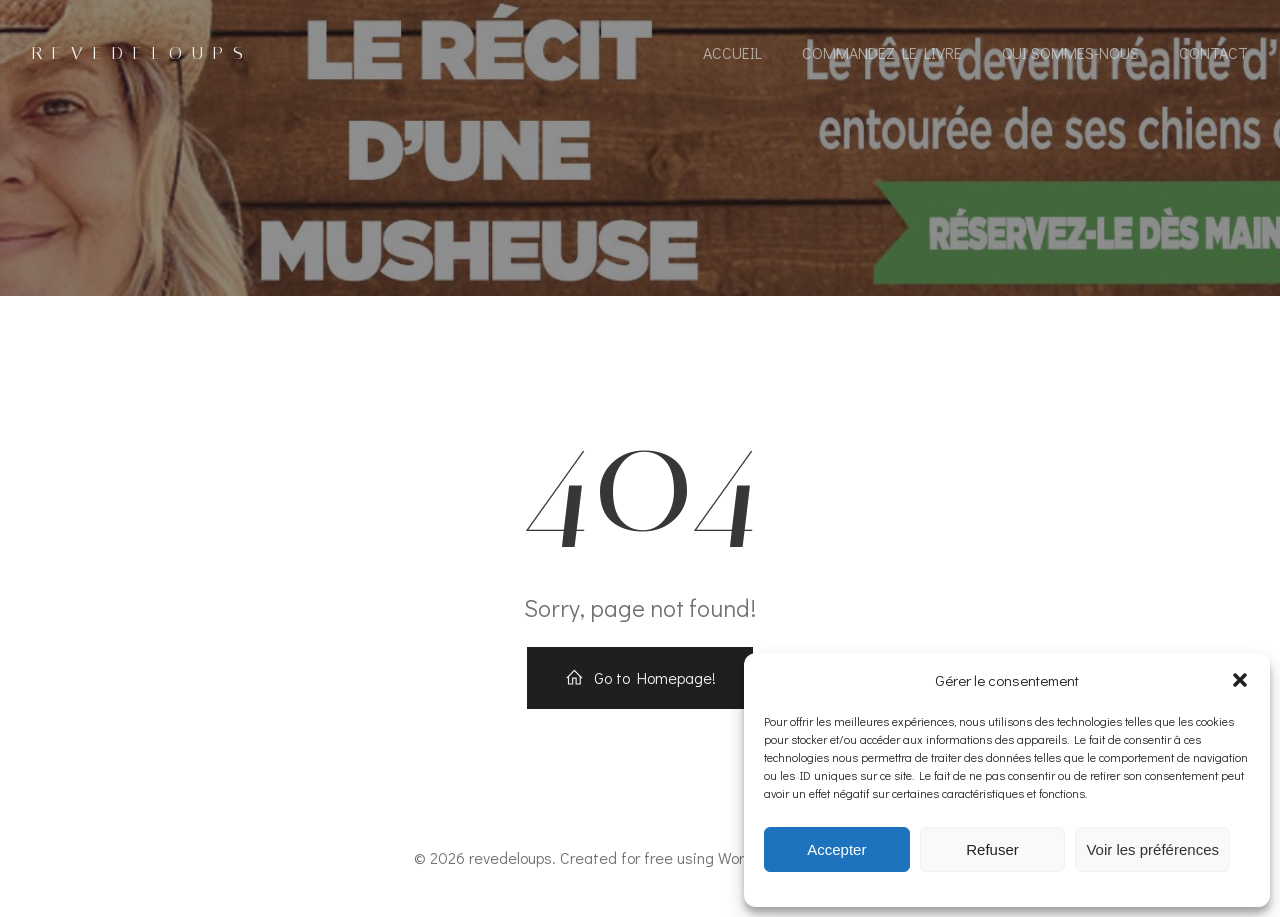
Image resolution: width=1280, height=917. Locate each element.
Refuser (992, 849)
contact (1213, 52)
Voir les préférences (1152, 849)
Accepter (836, 849)
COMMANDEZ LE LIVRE (882, 52)
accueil (732, 52)
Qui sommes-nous (1070, 52)
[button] (1240, 680)
